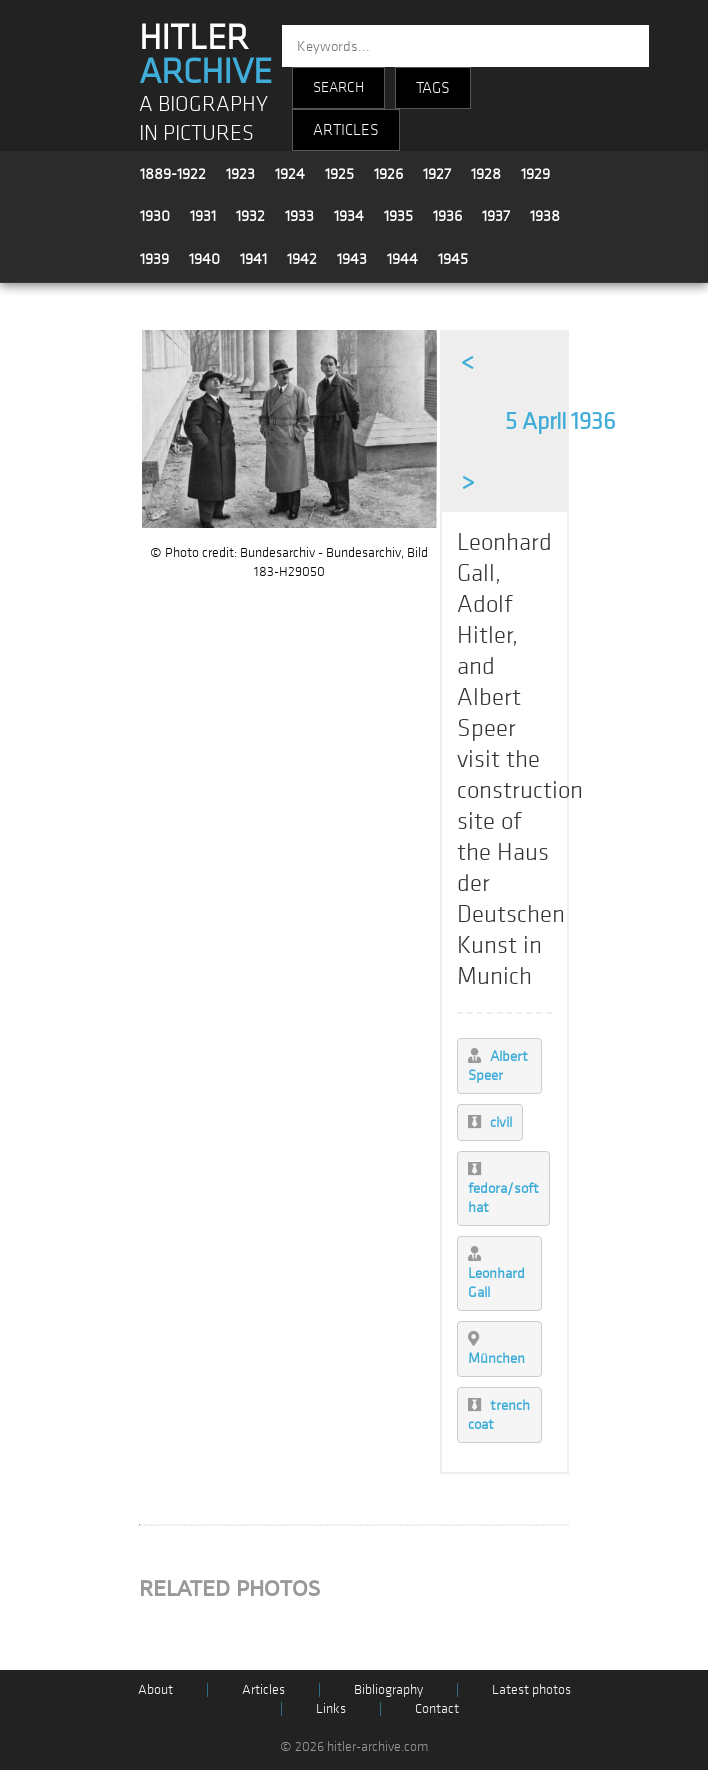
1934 (349, 216)
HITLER (205, 55)
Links (331, 1708)
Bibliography (388, 1689)
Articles (263, 1689)
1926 (388, 174)
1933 (299, 216)
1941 (253, 259)
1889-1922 (173, 174)
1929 (535, 174)
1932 (250, 216)
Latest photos (531, 1689)
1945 (453, 259)
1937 (496, 216)
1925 (339, 174)
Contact (437, 1708)
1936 (447, 216)
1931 (203, 216)
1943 (352, 259)
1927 (437, 174)
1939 (154, 259)
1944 (402, 259)
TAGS (433, 88)
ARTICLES (346, 130)
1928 (486, 174)
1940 (204, 259)
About (155, 1689)
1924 (290, 174)
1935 (398, 216)
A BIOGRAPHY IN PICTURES (203, 119)
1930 (155, 216)
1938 (545, 216)
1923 (240, 174)
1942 (302, 259)
